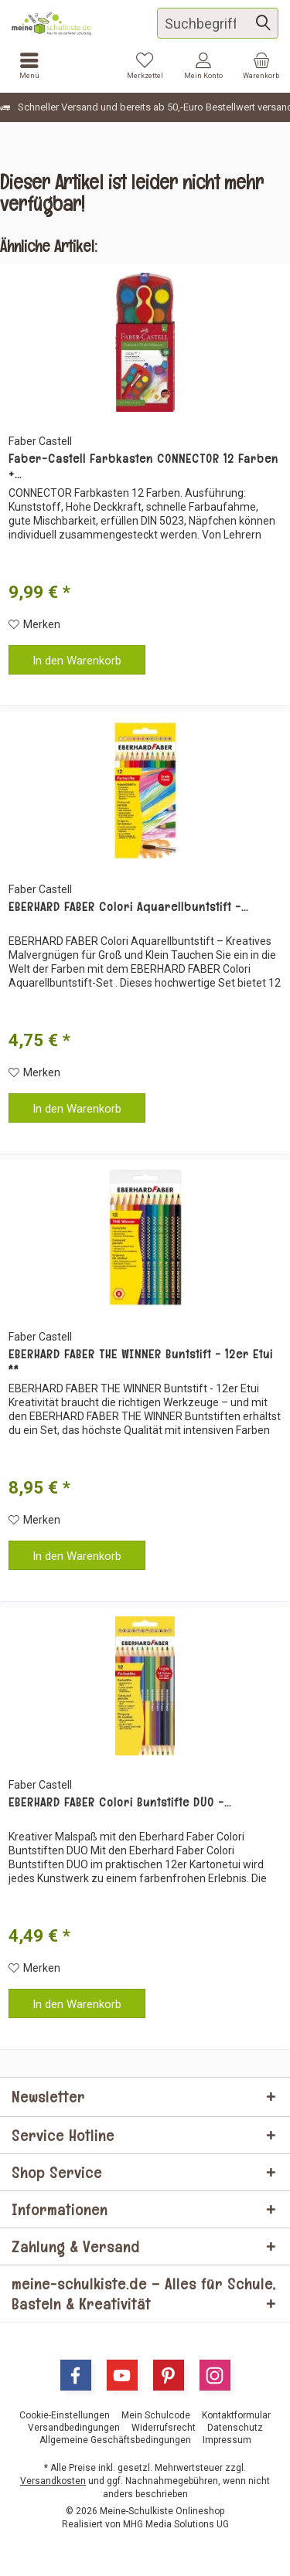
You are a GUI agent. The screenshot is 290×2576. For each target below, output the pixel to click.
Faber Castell (40, 441)
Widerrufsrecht (163, 2427)
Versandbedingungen (74, 2427)
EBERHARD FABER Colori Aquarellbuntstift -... (128, 907)
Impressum (227, 2440)
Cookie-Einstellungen (64, 2415)
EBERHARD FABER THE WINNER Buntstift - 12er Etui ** (141, 1362)
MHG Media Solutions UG (176, 2524)
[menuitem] (261, 66)
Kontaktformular (236, 2415)
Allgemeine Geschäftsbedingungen (115, 2440)
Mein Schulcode (155, 2415)
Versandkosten (53, 2481)
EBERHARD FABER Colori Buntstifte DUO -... (120, 1802)
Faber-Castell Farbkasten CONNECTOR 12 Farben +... (143, 466)
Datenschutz (235, 2427)
